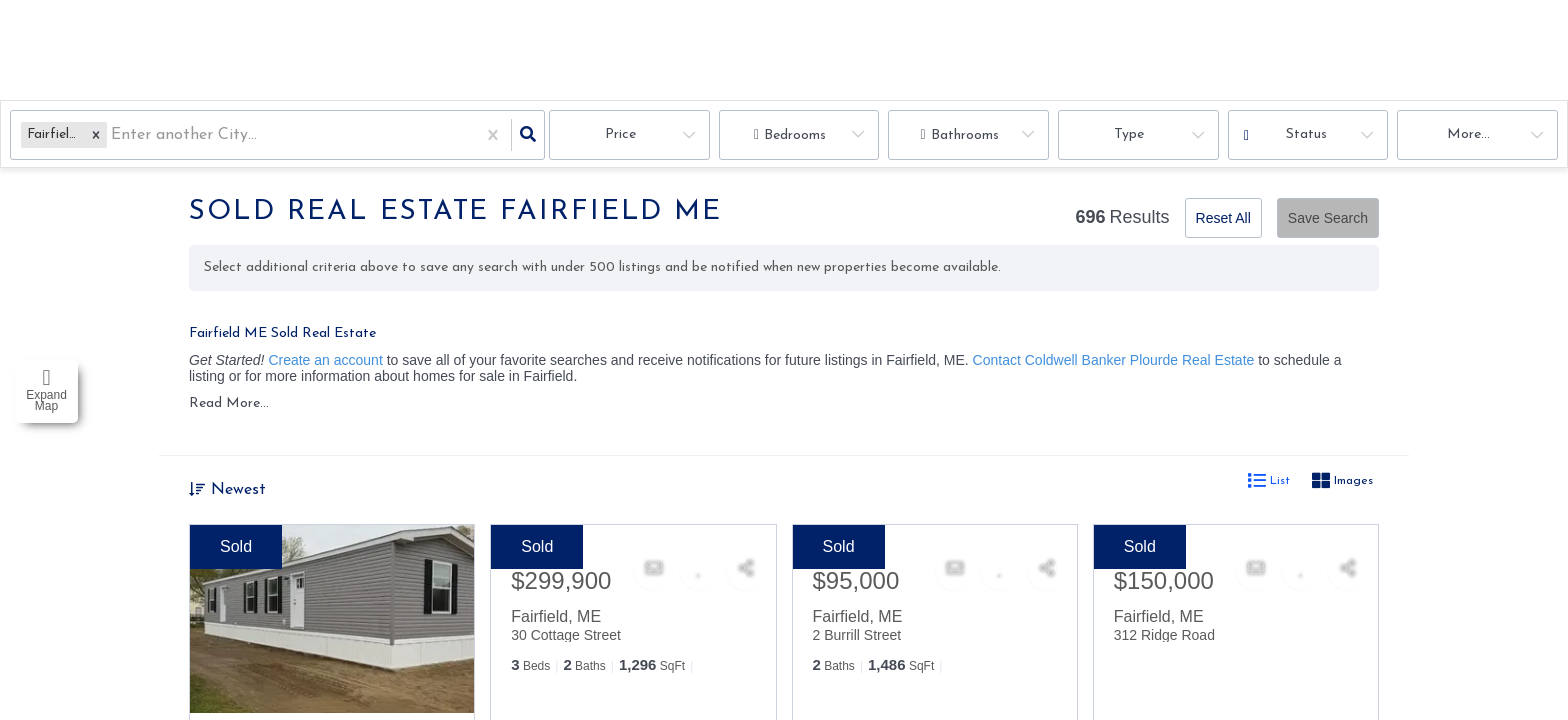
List (1269, 485)
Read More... (229, 405)
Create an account (325, 360)
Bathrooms (965, 135)
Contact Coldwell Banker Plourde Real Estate (1114, 360)
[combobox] (113, 135)
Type (1129, 134)
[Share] (746, 572)
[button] (96, 134)
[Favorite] (700, 572)
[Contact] (654, 572)
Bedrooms (795, 135)
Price (620, 134)
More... (1468, 134)
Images (1342, 485)
